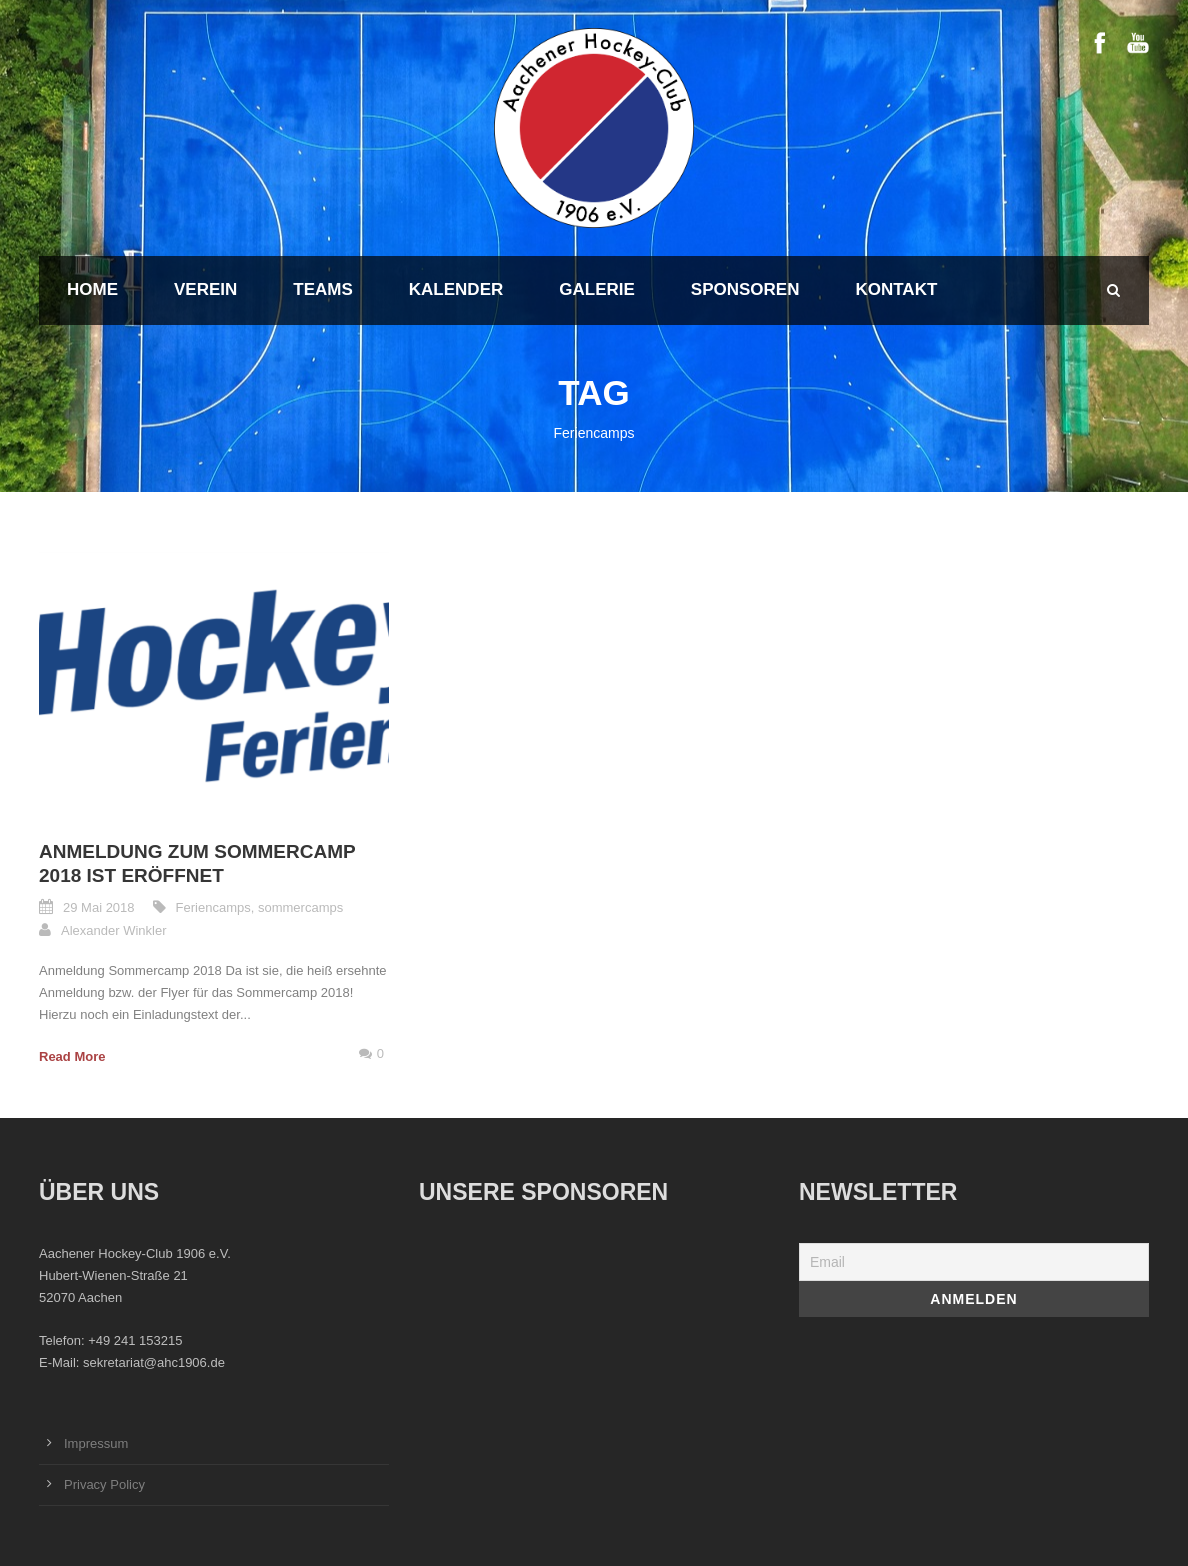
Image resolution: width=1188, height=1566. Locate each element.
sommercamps (300, 907)
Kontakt (896, 289)
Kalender (456, 289)
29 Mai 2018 (99, 907)
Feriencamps (213, 907)
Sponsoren (745, 289)
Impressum (96, 1443)
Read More (72, 1056)
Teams (323, 289)
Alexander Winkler (114, 930)
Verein (205, 289)
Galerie (597, 289)
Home (92, 289)
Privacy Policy (104, 1484)
